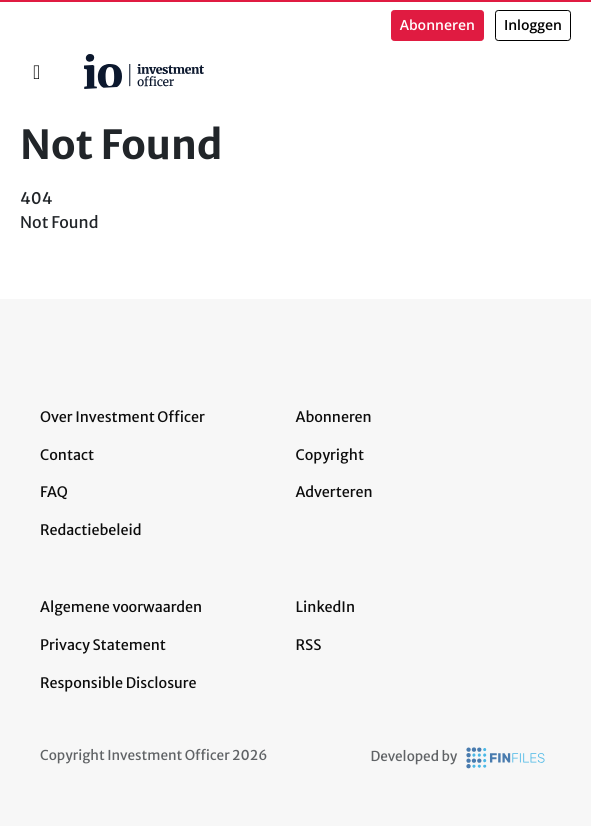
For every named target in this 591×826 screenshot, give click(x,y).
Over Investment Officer (122, 417)
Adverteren (334, 492)
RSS (309, 645)
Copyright (330, 455)
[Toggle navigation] (36, 72)
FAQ (54, 492)
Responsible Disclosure (118, 683)
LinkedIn (326, 607)
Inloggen (533, 25)
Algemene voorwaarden (121, 607)
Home (76, 61)
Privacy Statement (103, 645)
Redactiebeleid (91, 530)
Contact (67, 455)
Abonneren (437, 25)
